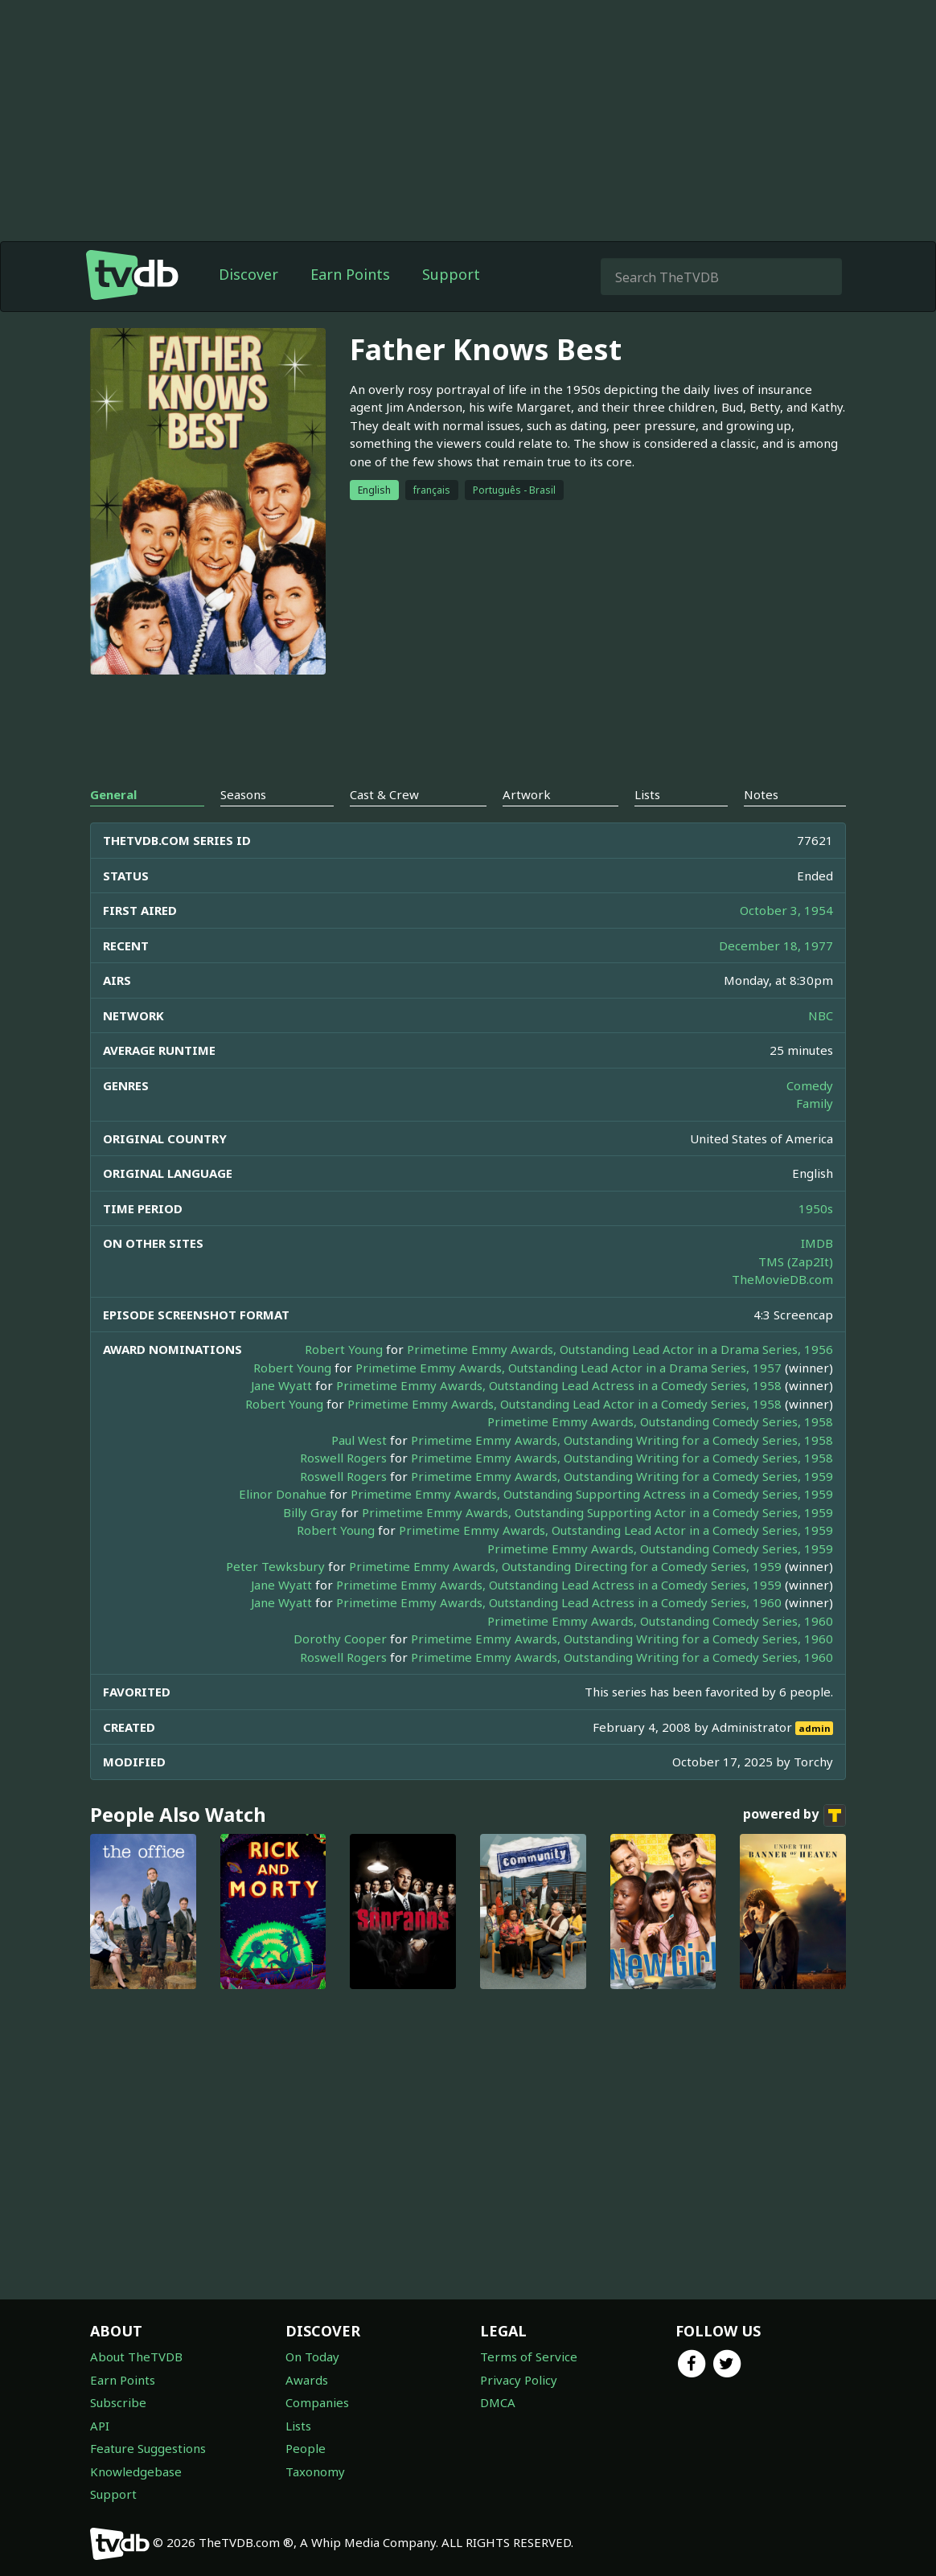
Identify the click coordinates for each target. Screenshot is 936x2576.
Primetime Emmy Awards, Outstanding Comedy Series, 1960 (660, 1621)
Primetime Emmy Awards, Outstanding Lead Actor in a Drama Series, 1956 (620, 1349)
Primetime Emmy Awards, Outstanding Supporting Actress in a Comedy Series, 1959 (592, 1494)
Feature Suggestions (148, 2448)
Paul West (359, 1440)
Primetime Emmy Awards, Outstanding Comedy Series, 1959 (660, 1548)
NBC (820, 1015)
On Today (312, 2356)
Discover (248, 274)
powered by (794, 1815)
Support (451, 274)
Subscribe (118, 2402)
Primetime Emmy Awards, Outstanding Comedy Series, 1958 (660, 1421)
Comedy (809, 1085)
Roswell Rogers (343, 1458)
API (99, 2426)
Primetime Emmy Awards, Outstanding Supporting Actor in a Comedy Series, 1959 (597, 1512)
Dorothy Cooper (340, 1639)
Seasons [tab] (243, 794)
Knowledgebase (136, 2471)
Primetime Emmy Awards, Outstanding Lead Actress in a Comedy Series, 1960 (559, 1602)
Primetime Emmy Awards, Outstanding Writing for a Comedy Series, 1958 (622, 1440)
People (305, 2448)
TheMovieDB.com (782, 1279)
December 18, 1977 (776, 945)
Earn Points (350, 274)
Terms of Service (528, 2356)
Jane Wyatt (281, 1385)
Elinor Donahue (282, 1494)
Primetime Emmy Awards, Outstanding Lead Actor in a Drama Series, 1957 (568, 1368)
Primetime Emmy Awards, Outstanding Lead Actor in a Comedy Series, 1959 (616, 1530)
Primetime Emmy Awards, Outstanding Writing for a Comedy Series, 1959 (622, 1476)
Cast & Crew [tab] (384, 794)
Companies (317, 2402)
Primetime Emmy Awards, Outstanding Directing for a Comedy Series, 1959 (565, 1566)
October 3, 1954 (786, 910)
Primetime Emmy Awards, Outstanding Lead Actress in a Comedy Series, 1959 (559, 1585)
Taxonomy (315, 2471)
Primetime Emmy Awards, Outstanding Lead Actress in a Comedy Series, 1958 (559, 1385)
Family (814, 1103)
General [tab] (113, 794)
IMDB (817, 1243)
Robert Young (344, 1349)
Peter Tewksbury (275, 1566)
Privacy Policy (518, 2380)
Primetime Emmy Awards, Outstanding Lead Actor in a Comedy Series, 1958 (564, 1404)
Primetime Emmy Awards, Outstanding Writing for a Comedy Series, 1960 (622, 1639)
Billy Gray (310, 1512)
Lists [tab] (647, 794)
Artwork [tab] (527, 794)
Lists (298, 2426)
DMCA (497, 2402)
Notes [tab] (761, 794)
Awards (306, 2380)
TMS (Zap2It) (795, 1261)
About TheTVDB (136, 2356)
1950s (815, 1208)
